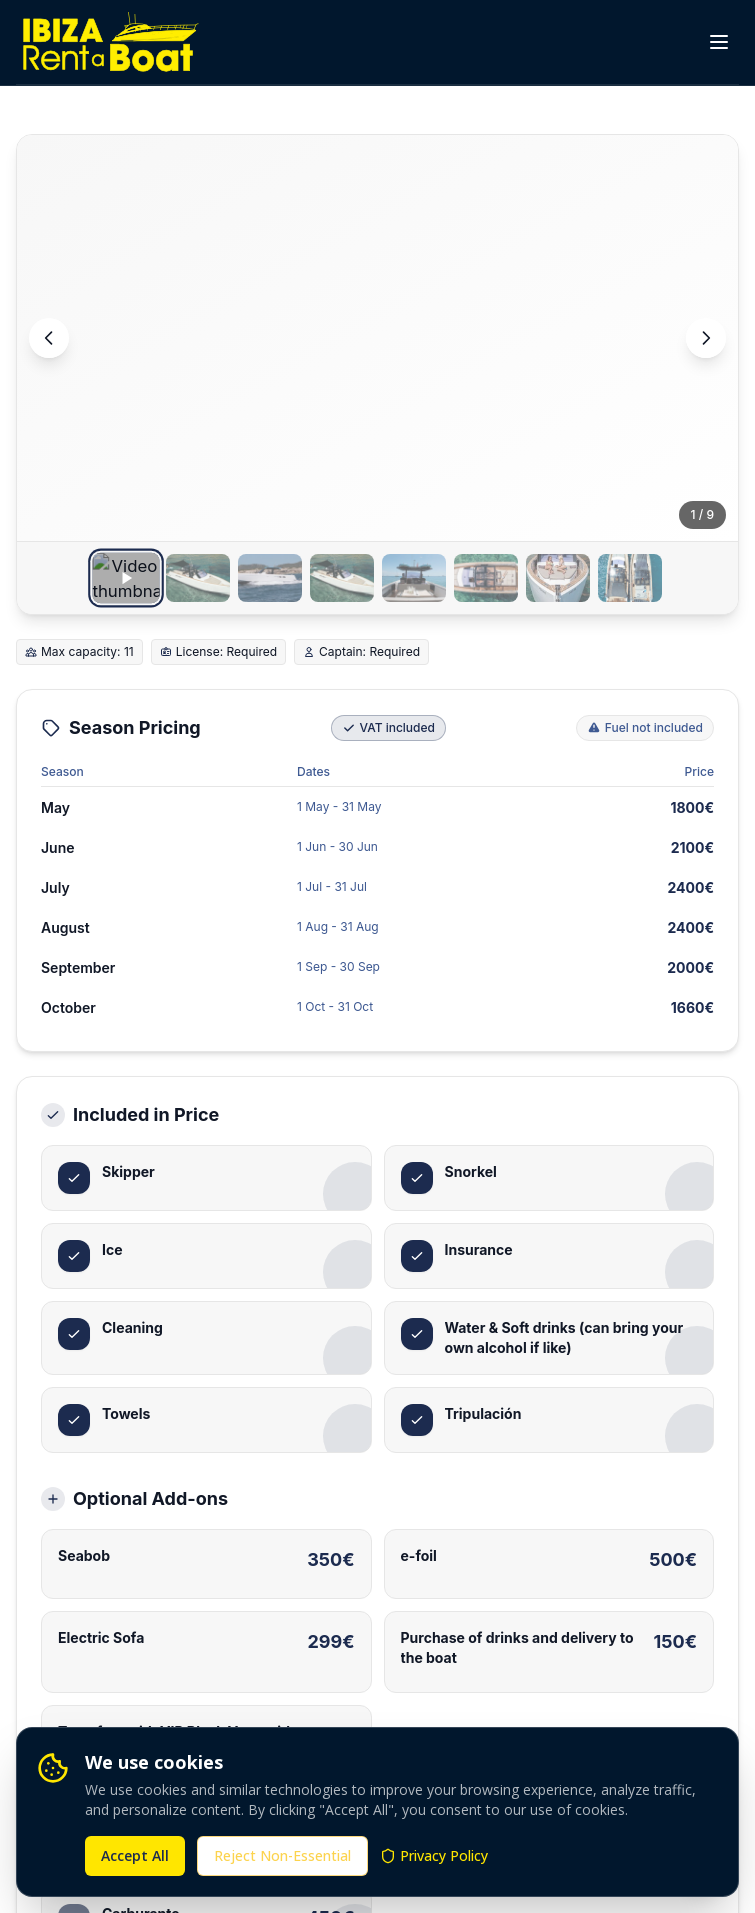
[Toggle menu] (719, 42)
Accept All (135, 1855)
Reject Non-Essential (282, 1855)
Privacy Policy (434, 1855)
